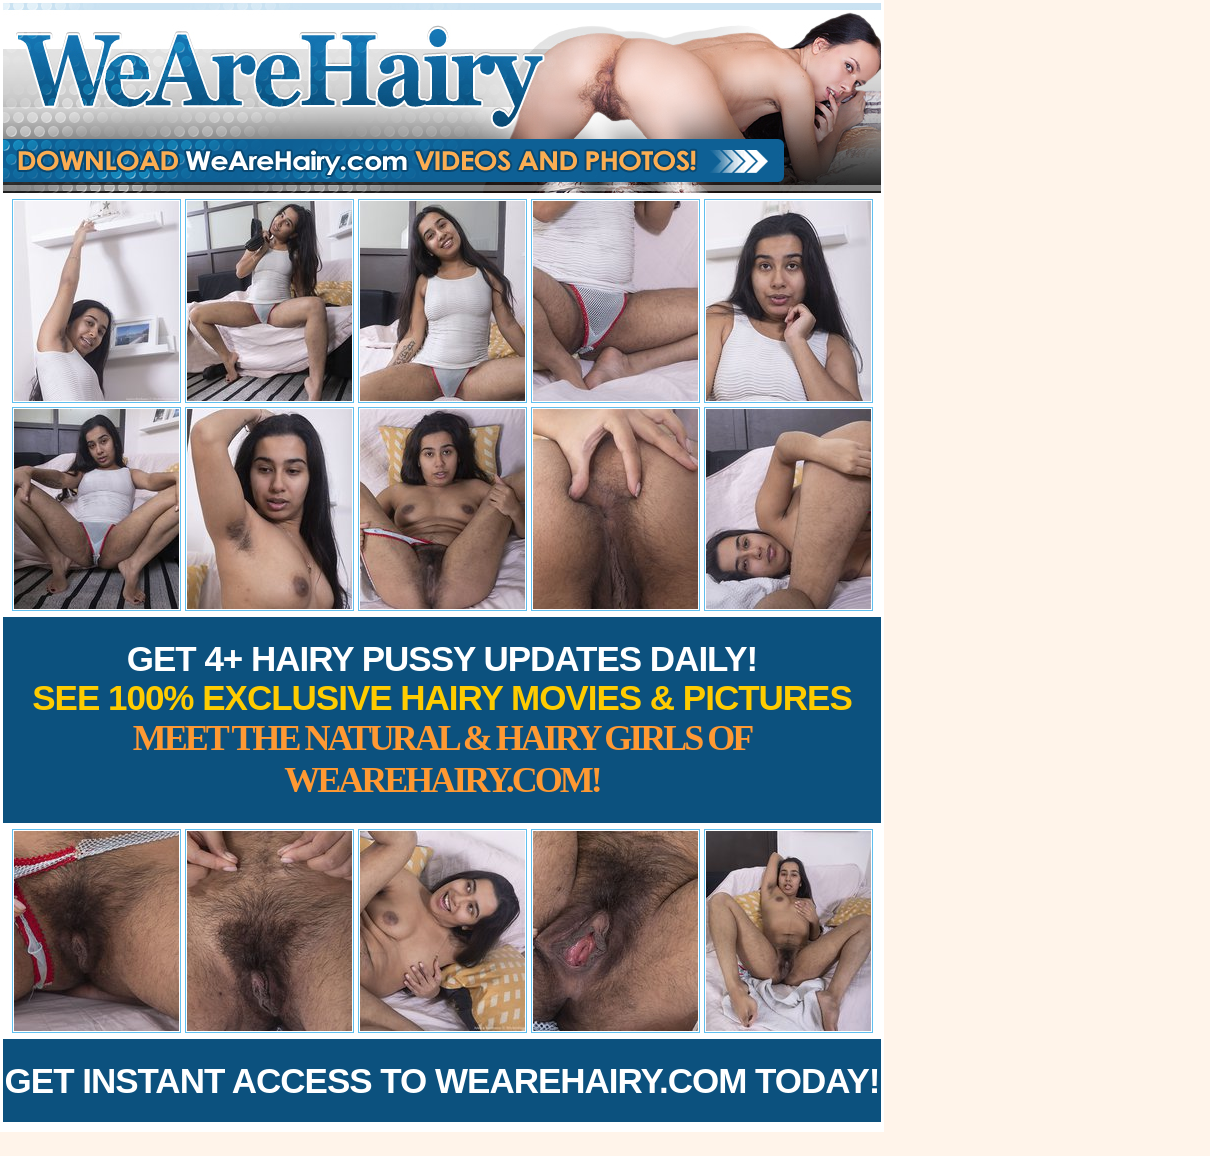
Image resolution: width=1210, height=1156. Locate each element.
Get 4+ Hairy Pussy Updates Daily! (442, 719)
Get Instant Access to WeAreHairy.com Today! (442, 1080)
